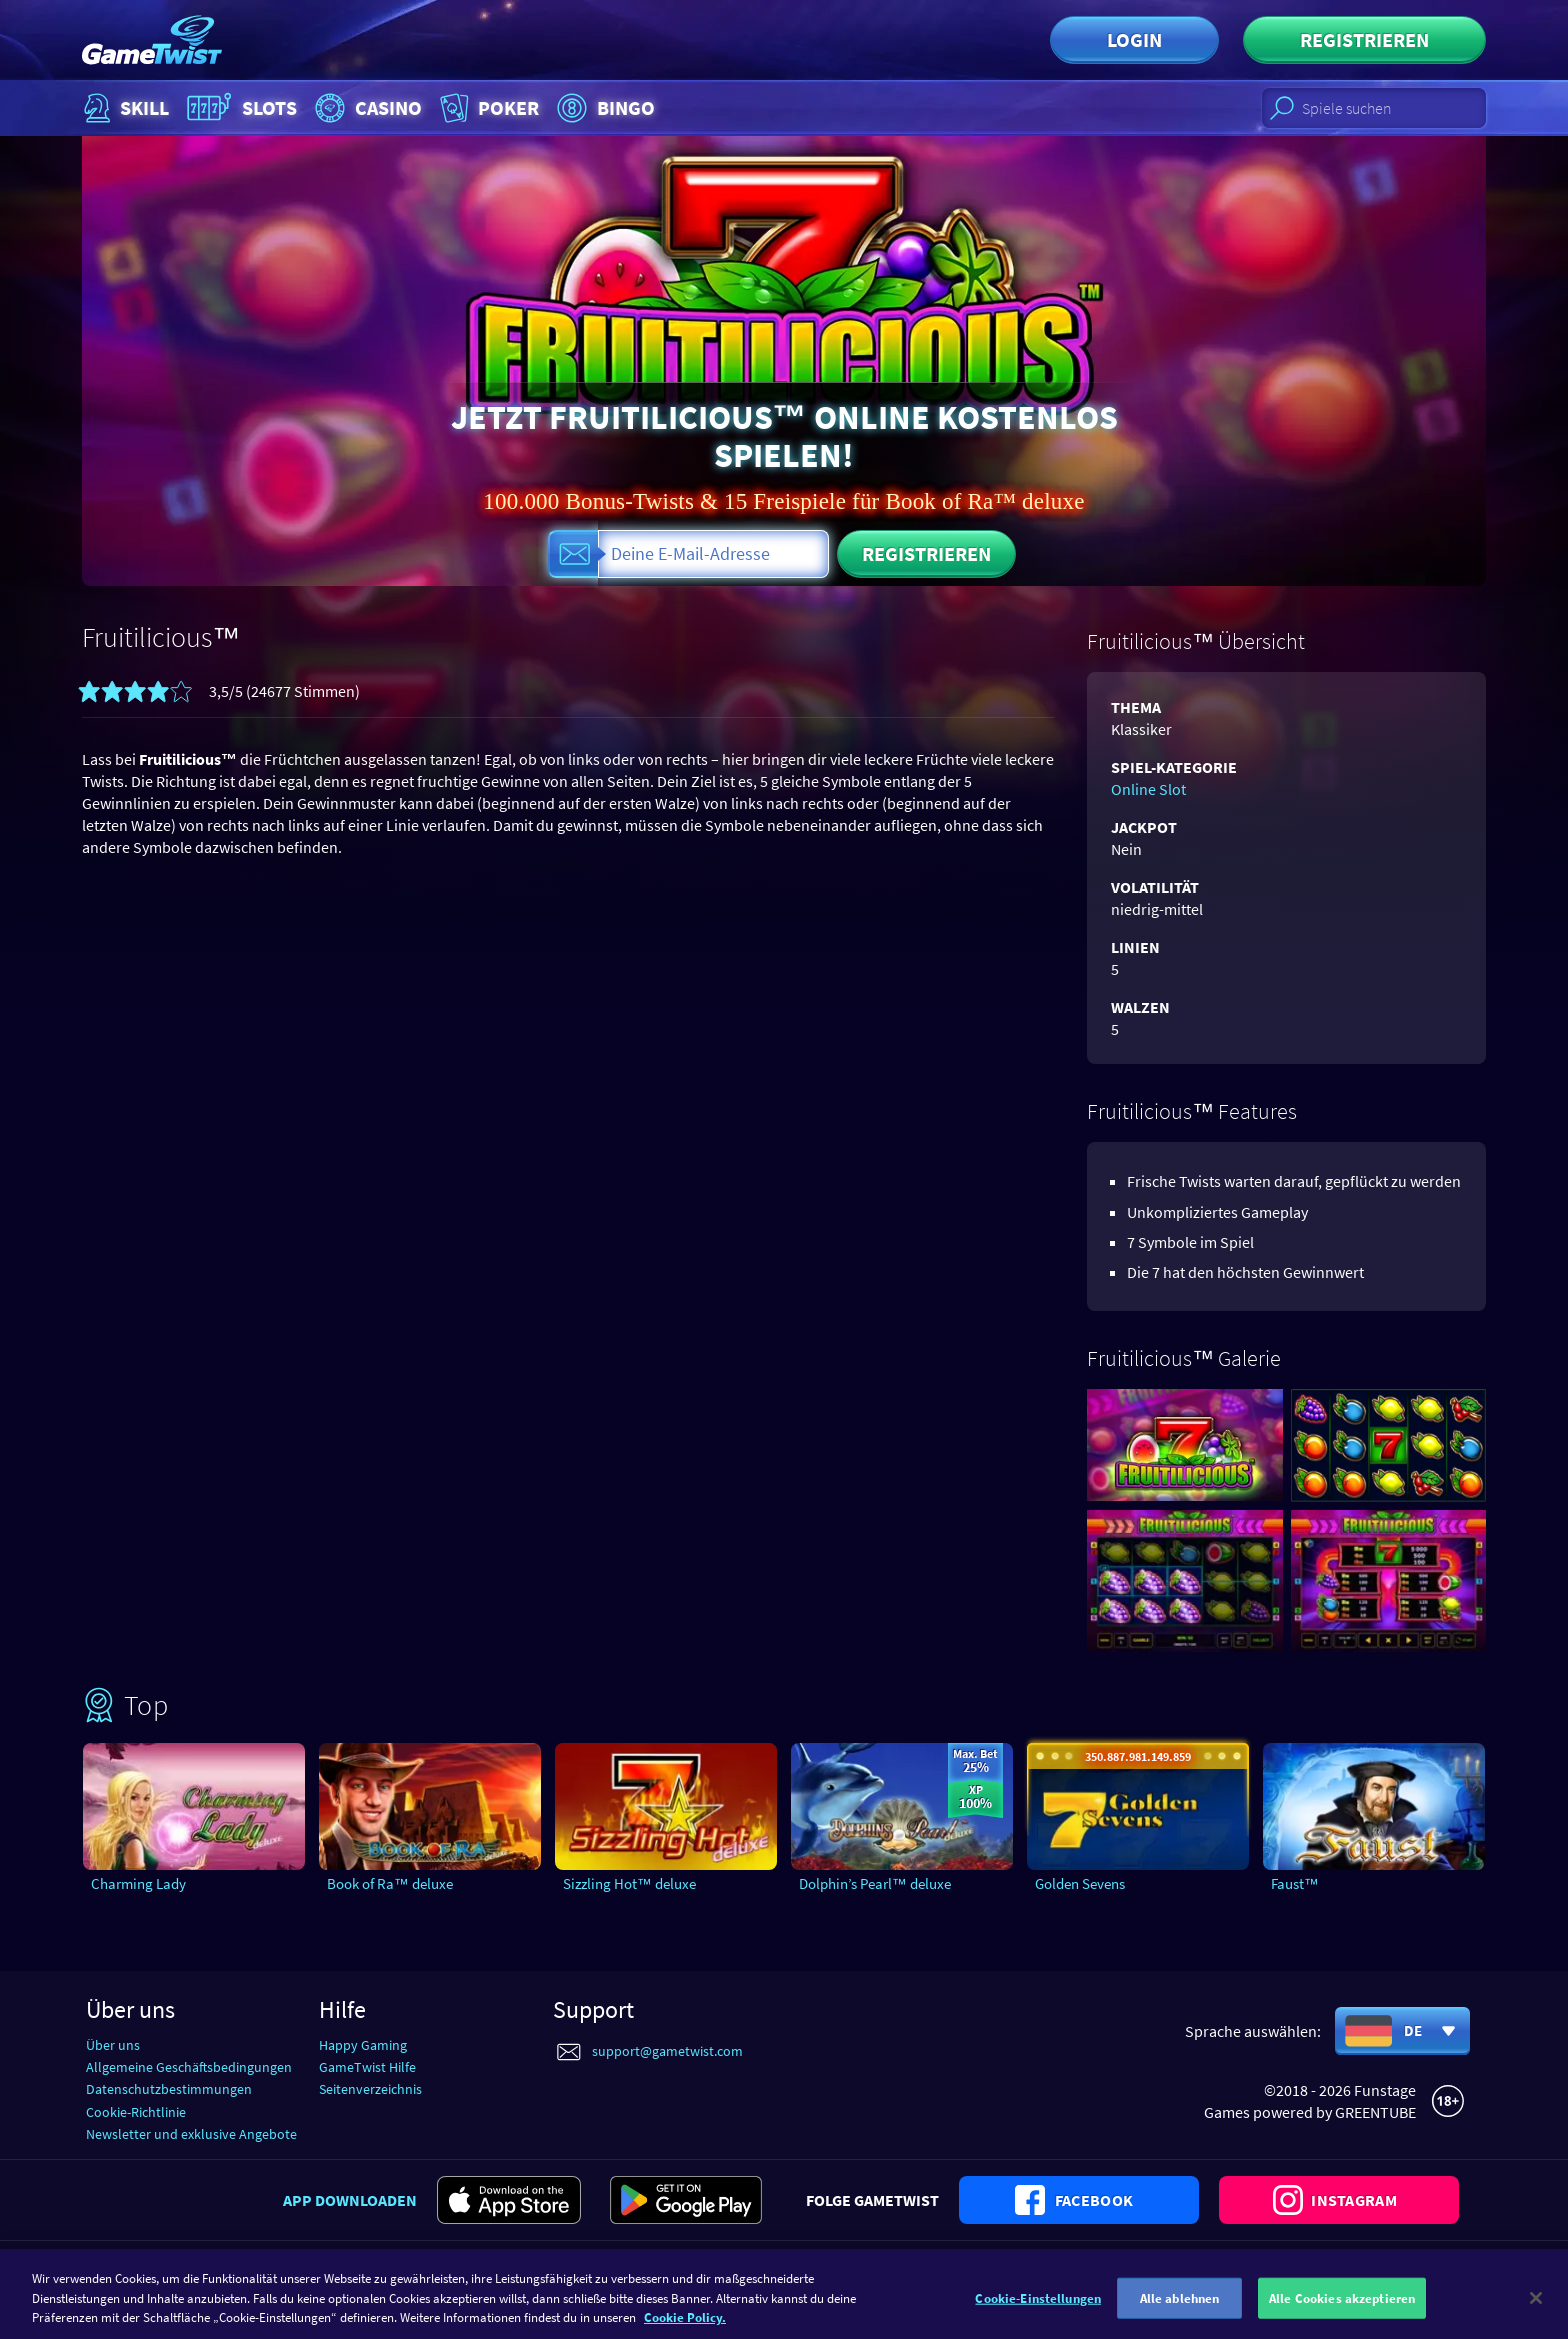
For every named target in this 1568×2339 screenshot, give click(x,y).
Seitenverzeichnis (370, 2089)
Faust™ (1295, 1883)
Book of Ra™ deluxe (390, 1883)
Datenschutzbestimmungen (169, 2089)
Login (1134, 39)
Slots (239, 108)
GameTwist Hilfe (367, 2067)
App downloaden (350, 2200)
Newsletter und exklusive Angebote (191, 2134)
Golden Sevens (1080, 1883)
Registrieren (1364, 39)
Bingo (603, 108)
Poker (487, 108)
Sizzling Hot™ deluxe (629, 1883)
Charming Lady (138, 1883)
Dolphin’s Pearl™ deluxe (875, 1883)
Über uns (113, 2045)
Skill (124, 108)
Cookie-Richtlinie (136, 2112)
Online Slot (1148, 789)
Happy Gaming (363, 2045)
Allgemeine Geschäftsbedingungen (189, 2067)
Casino (366, 108)
